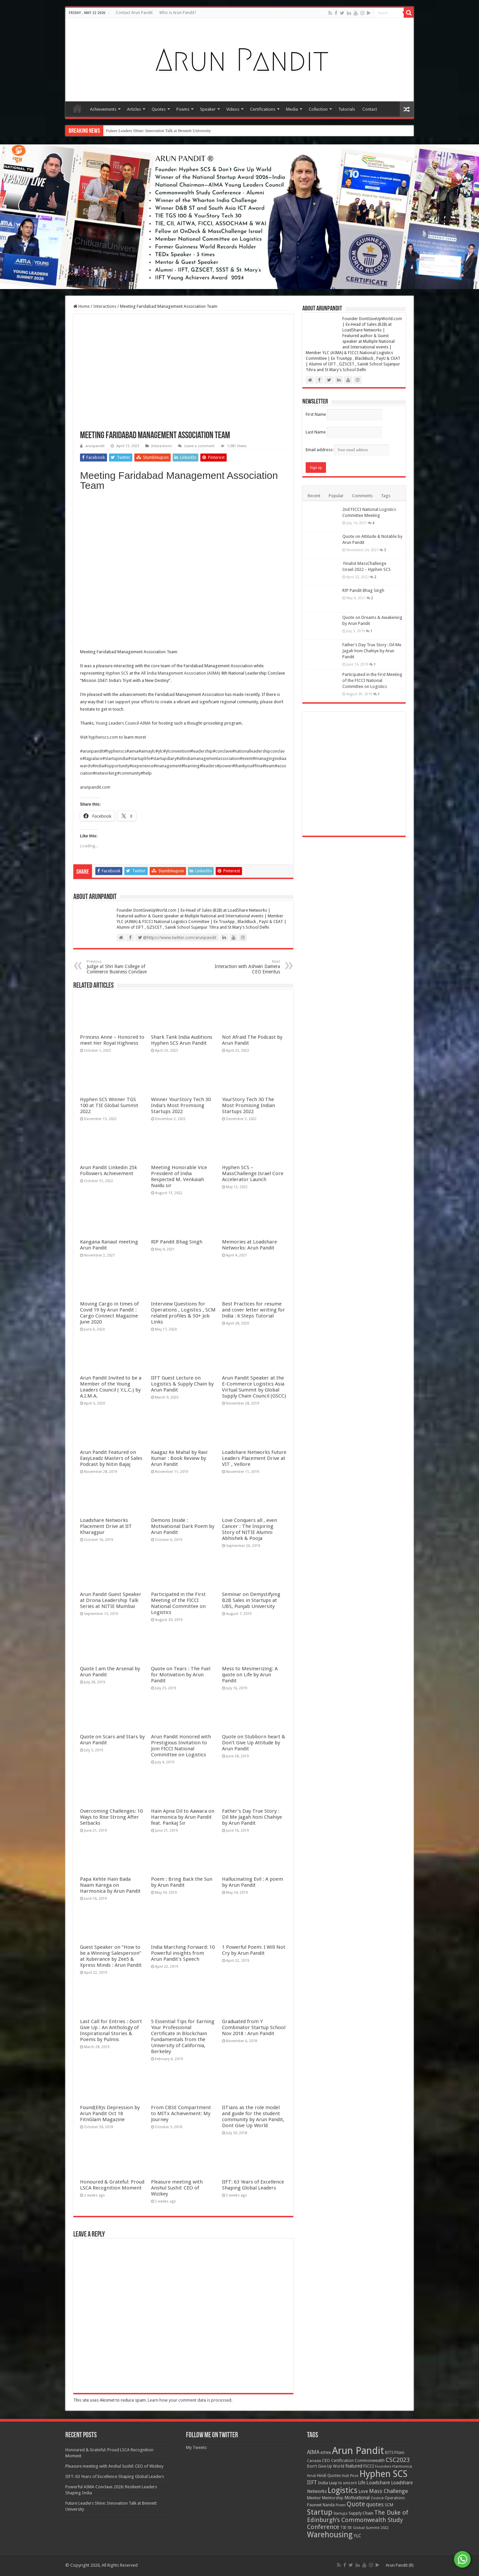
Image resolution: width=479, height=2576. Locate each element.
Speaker (208, 109)
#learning (190, 765)
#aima (132, 751)
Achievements (103, 109)
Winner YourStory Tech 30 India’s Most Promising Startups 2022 (181, 2037)
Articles (134, 109)
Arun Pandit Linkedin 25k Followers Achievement (108, 2568)
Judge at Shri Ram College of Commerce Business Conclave (121, 966)
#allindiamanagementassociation (208, 758)
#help (146, 773)
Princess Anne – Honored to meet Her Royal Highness (112, 1506)
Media (292, 109)
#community (129, 773)
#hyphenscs (115, 751)
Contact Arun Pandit (134, 12)
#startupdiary (163, 758)
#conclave (222, 751)
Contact (369, 109)
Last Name (316, 432)
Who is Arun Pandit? (177, 12)
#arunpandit (92, 751)
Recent (314, 495)
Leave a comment (199, 446)
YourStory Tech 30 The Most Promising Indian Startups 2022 (248, 2037)
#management (167, 765)
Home (77, 108)
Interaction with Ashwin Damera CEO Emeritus (246, 966)
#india (98, 765)
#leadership (201, 751)
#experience (141, 765)
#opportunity (116, 765)
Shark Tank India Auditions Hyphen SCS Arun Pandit (181, 1506)
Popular (336, 495)
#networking (105, 773)
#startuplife (139, 758)
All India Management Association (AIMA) (180, 673)
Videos (232, 109)
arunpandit (95, 446)
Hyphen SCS (117, 673)
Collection (318, 109)
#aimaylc (146, 751)
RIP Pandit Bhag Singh (363, 2022)
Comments (362, 495)
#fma (257, 765)
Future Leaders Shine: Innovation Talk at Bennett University (158, 130)
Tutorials (346, 109)
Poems (182, 109)
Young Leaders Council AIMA (123, 723)
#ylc (159, 751)
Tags (385, 495)
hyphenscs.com (103, 737)
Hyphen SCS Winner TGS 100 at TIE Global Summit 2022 (109, 2037)
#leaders (208, 765)
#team (268, 765)
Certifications (262, 109)
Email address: (347, 449)
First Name (316, 414)
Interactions (104, 306)
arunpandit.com (95, 787)
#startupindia (115, 758)
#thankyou (242, 765)
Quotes (159, 109)
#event (246, 758)
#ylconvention (176, 751)
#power (224, 765)
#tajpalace (92, 758)
